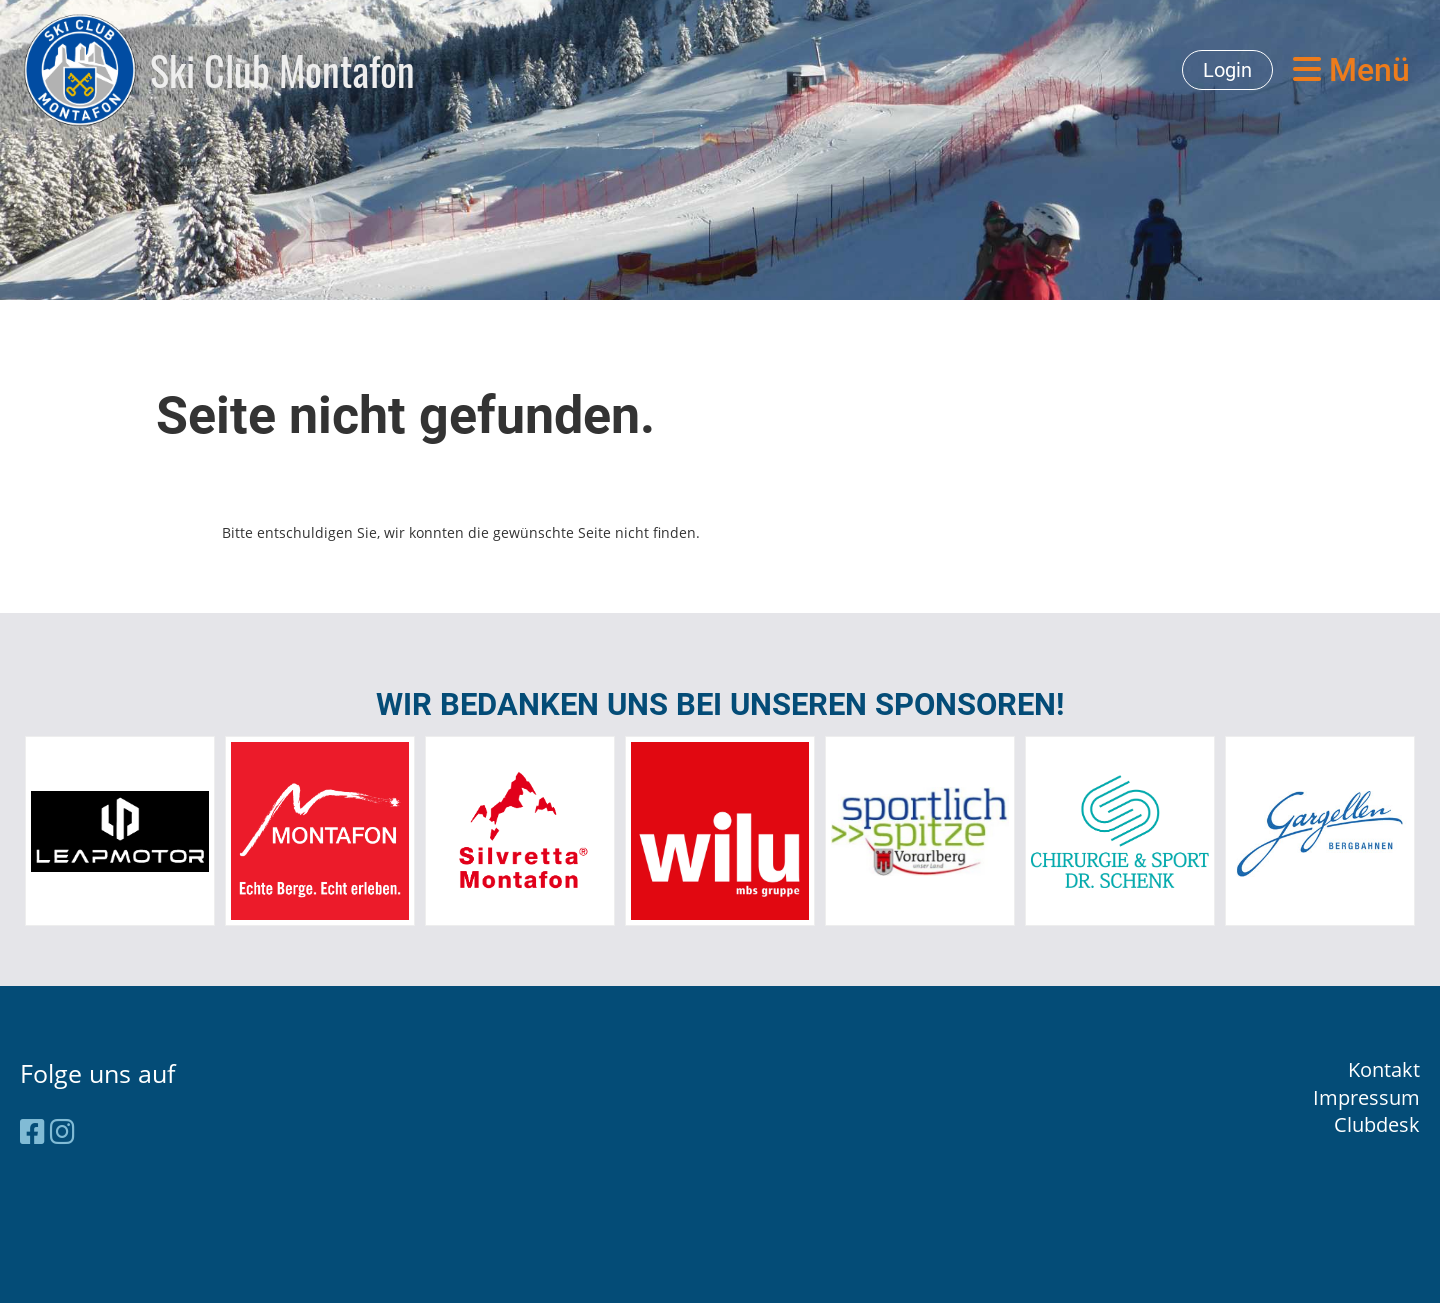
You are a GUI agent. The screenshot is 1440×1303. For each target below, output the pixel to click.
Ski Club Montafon (282, 70)
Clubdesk (1377, 1124)
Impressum (1366, 1097)
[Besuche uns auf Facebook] (32, 1131)
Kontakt (1384, 1069)
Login (1227, 70)
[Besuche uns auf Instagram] (62, 1131)
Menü (1351, 70)
